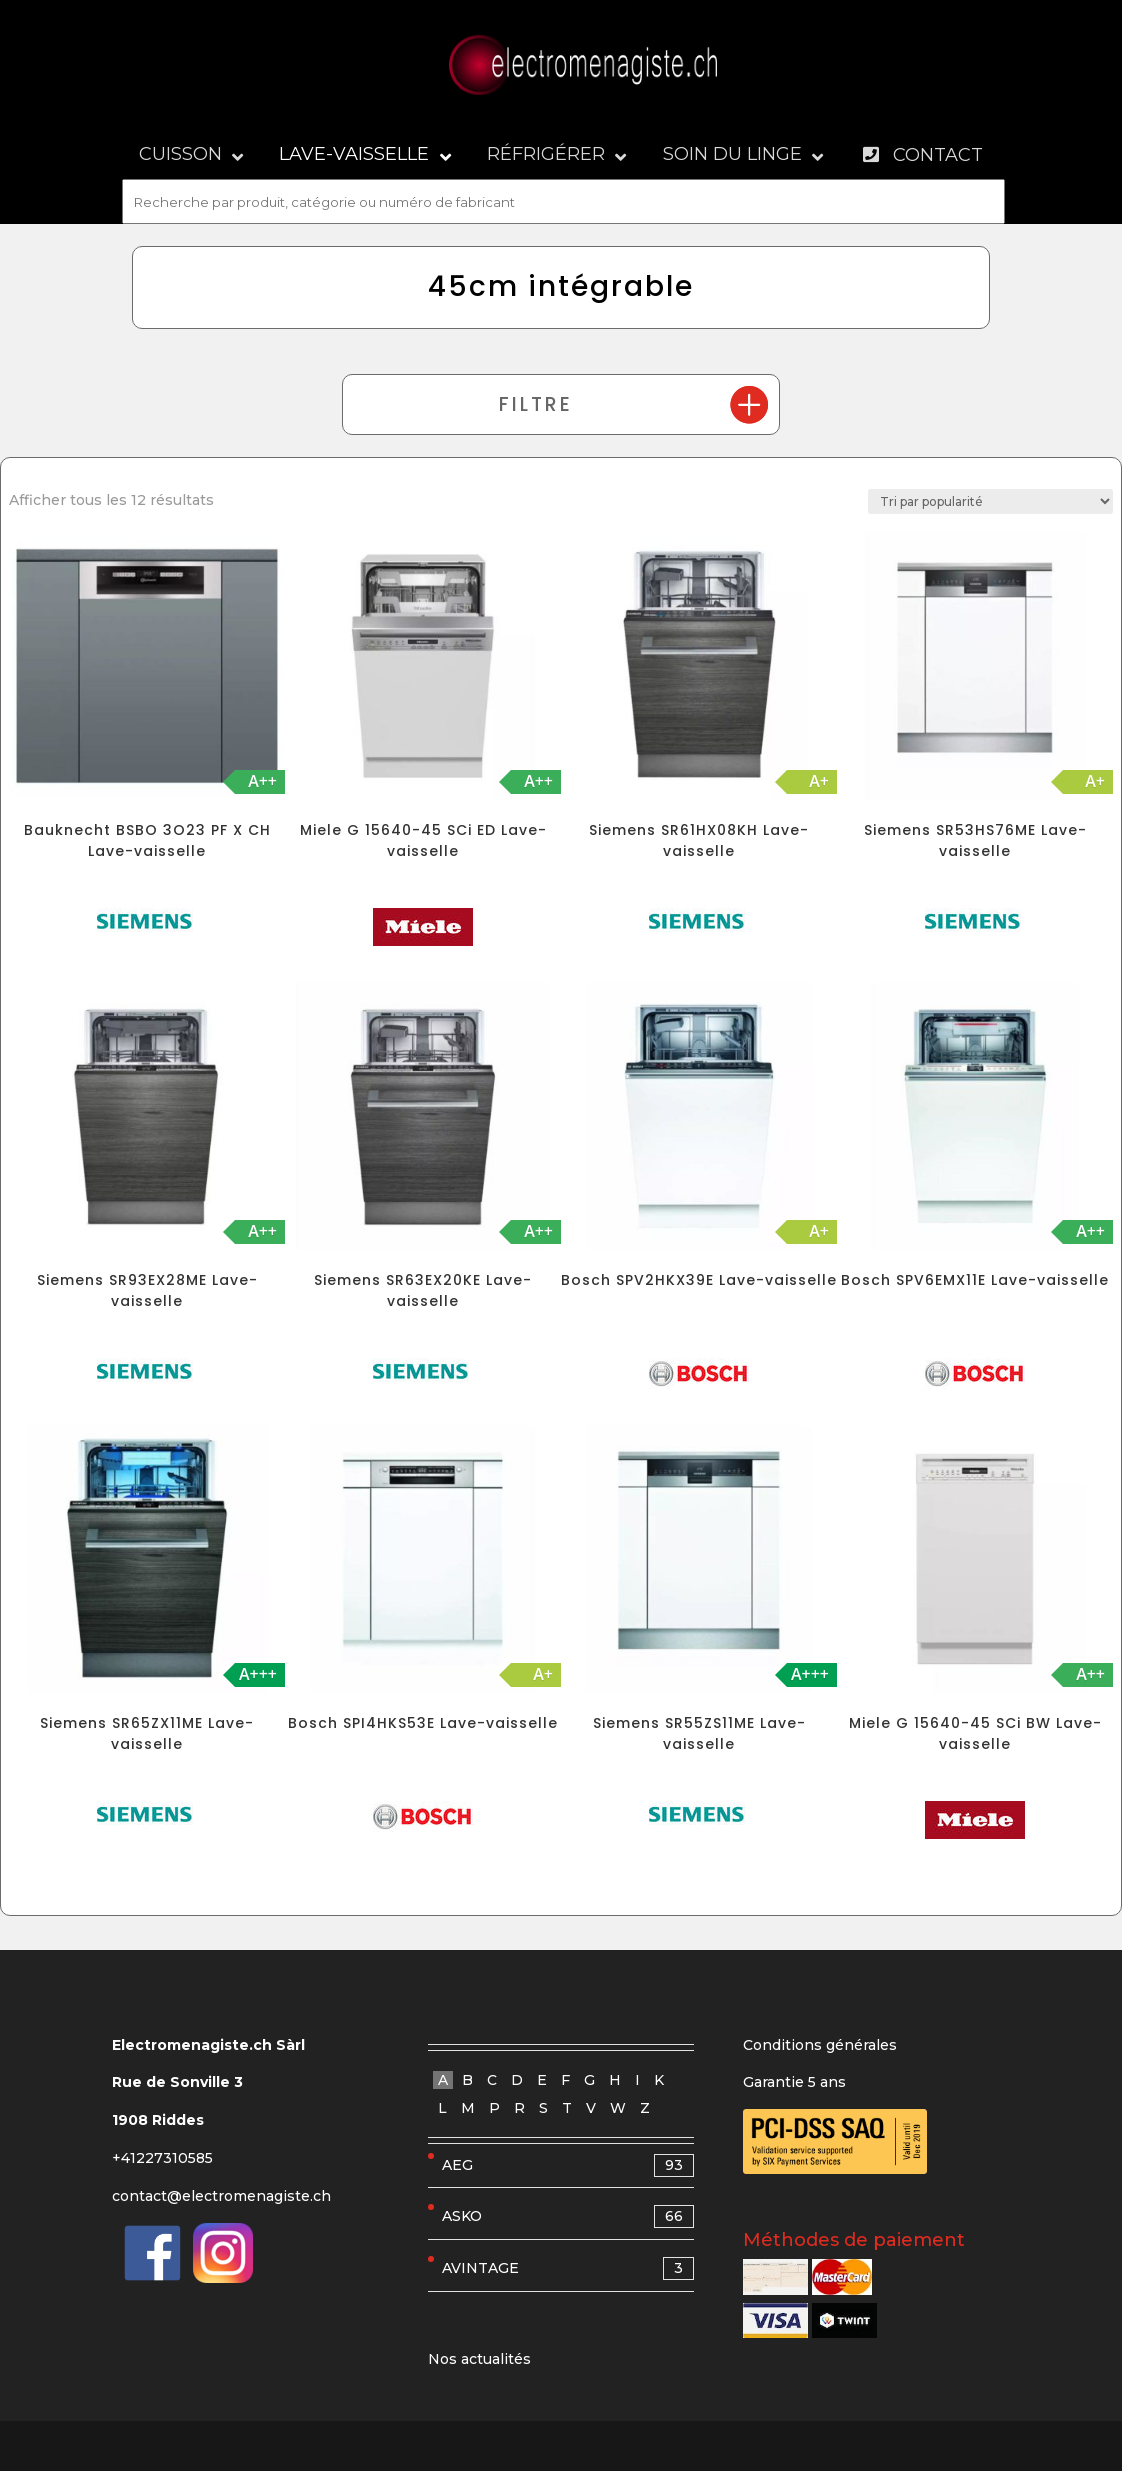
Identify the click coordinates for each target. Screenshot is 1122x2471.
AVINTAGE (568, 2268)
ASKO (568, 2216)
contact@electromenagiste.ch (221, 2196)
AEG (568, 2165)
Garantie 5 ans (794, 2082)
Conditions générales (820, 2045)
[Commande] (990, 501)
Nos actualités (479, 2359)
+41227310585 (162, 2158)
